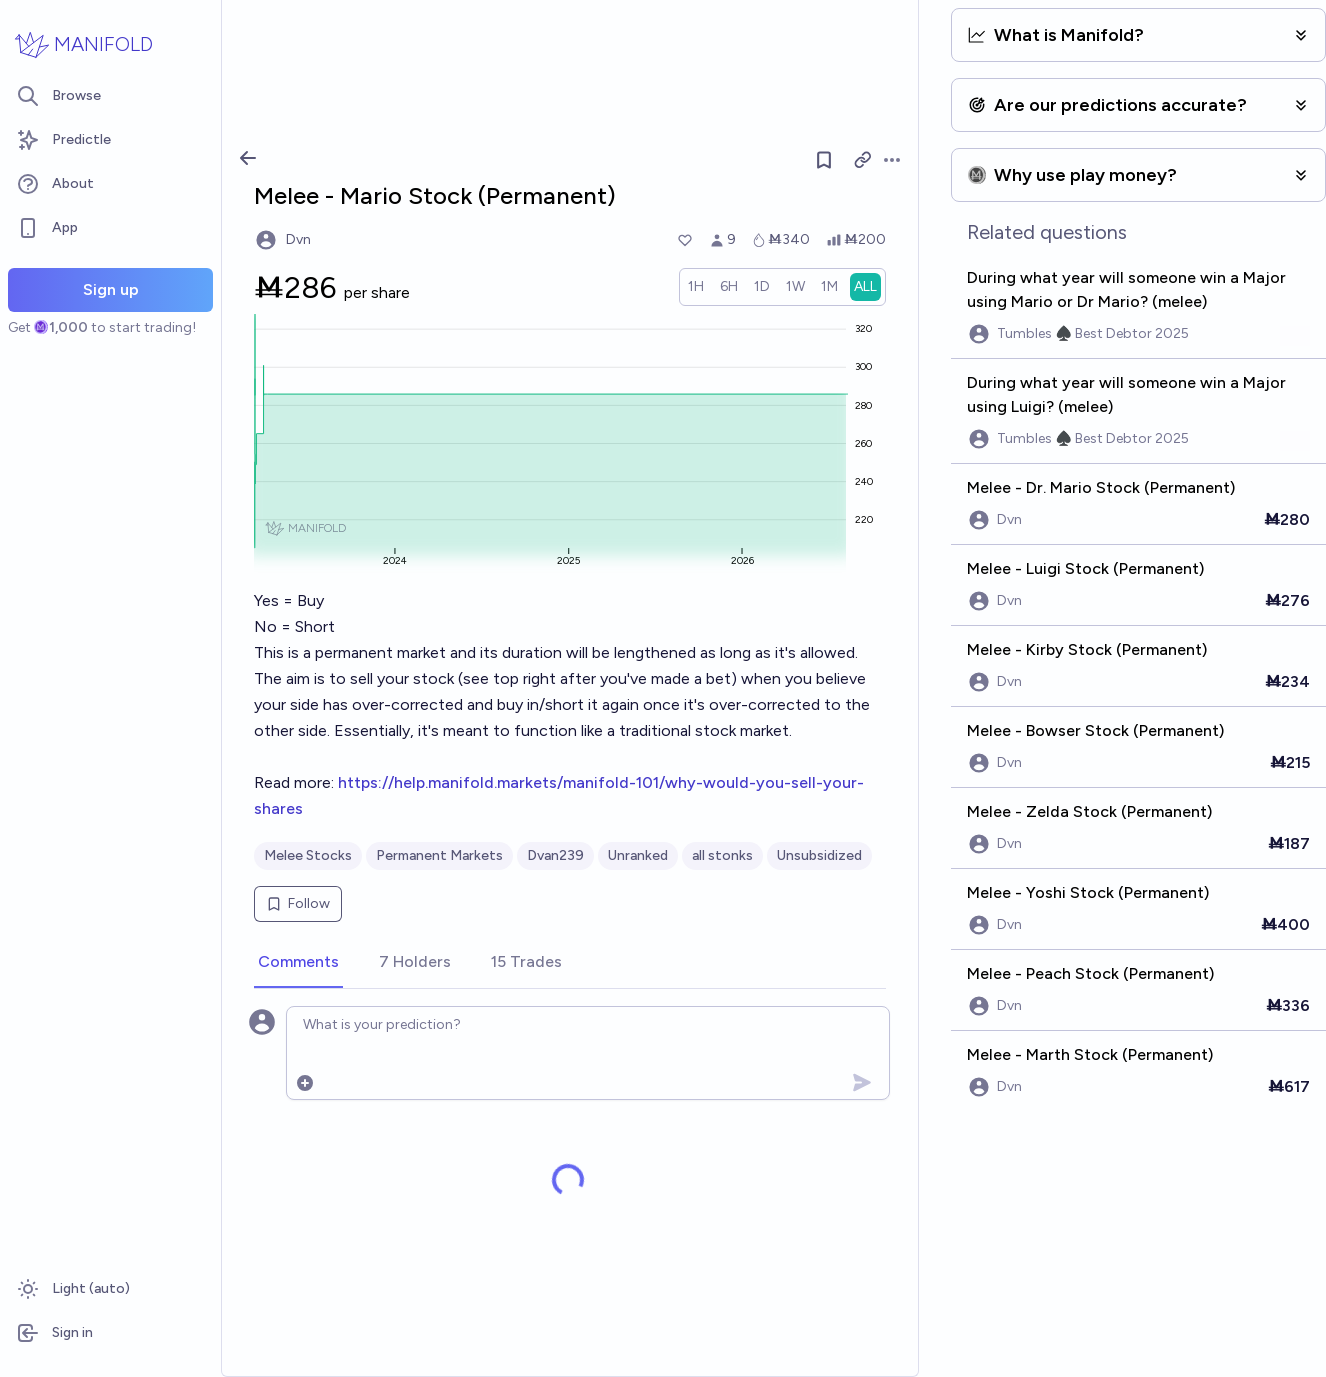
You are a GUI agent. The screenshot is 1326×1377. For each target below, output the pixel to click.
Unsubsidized (819, 855)
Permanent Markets (439, 855)
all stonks (722, 855)
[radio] (696, 287)
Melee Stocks (308, 855)
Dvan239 (555, 855)
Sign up (111, 289)
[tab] (298, 963)
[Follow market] (824, 160)
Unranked (638, 855)
